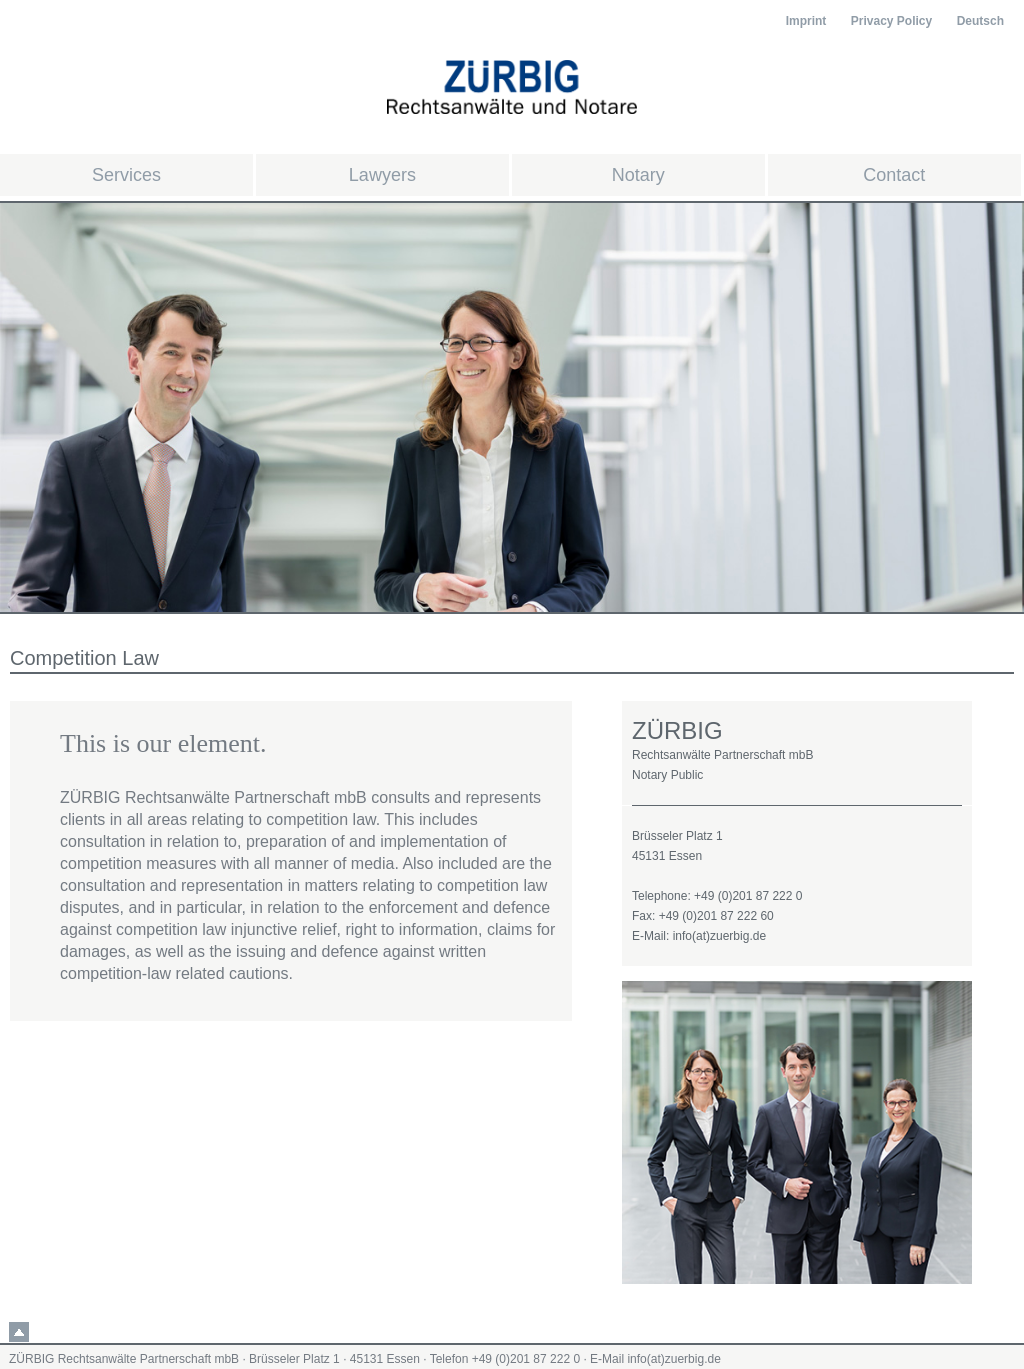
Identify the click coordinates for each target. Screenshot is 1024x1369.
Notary (638, 175)
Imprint (806, 21)
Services (126, 175)
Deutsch (980, 21)
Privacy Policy (891, 21)
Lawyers (382, 175)
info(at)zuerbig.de (673, 1359)
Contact (894, 175)
